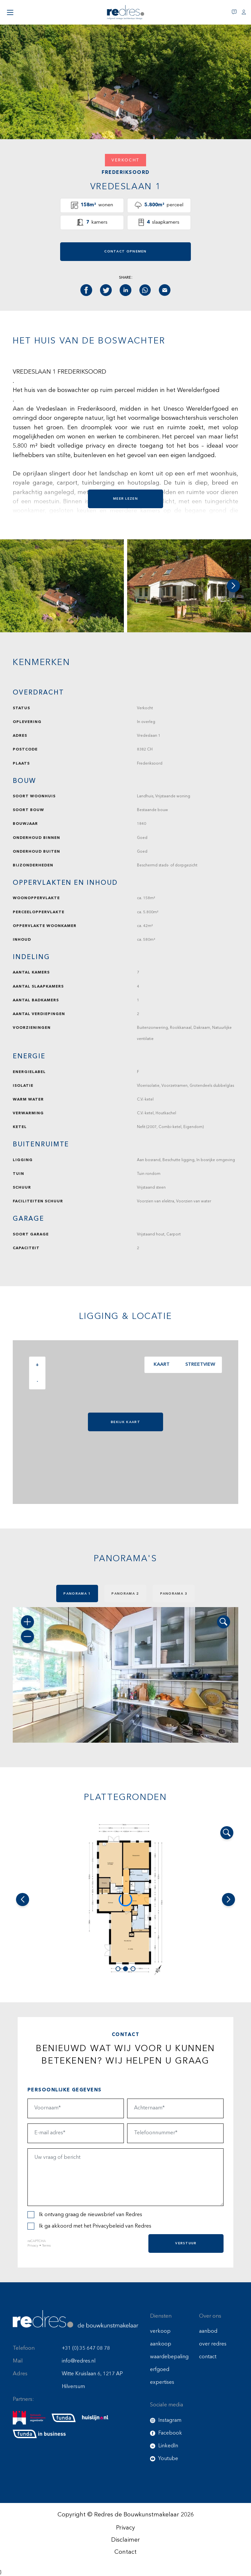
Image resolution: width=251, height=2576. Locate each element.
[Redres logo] (125, 12)
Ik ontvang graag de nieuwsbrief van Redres (84, 2214)
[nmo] (29, 2418)
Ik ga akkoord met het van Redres (89, 2226)
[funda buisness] (39, 2434)
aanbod (208, 2331)
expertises (162, 2382)
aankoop (160, 2344)
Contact (125, 2552)
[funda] (64, 2418)
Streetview (199, 1364)
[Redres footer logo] (75, 2318)
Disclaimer (125, 2540)
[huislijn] (95, 2418)
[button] (233, 585)
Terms (46, 2245)
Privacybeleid (108, 2226)
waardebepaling (169, 2357)
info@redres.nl (78, 2361)
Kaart (160, 1364)
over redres (212, 2344)
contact (207, 2357)
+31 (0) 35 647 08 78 (86, 2348)
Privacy (32, 2245)
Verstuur (185, 2243)
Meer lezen (125, 498)
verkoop (160, 2331)
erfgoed (159, 2369)
